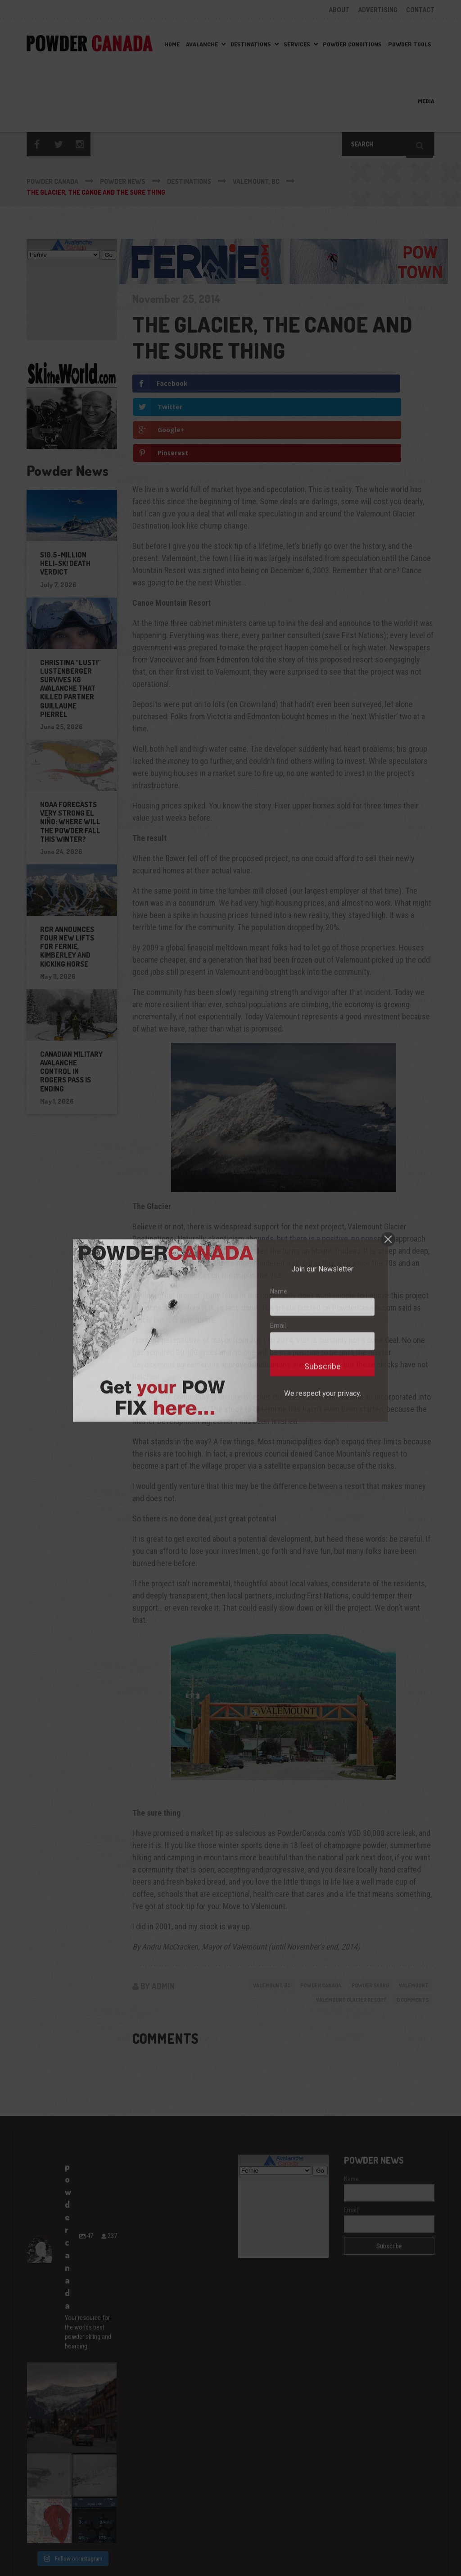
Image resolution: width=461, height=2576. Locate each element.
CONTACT (420, 10)
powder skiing (361, 1916)
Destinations (250, 44)
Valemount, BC (249, 1916)
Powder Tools (409, 44)
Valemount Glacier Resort (340, 1932)
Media (426, 101)
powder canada (305, 1916)
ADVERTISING (378, 10)
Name (351, 2113)
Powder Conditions (352, 44)
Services (297, 44)
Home (172, 44)
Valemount (411, 1916)
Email (351, 2144)
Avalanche (202, 44)
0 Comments (410, 1932)
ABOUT (339, 10)
